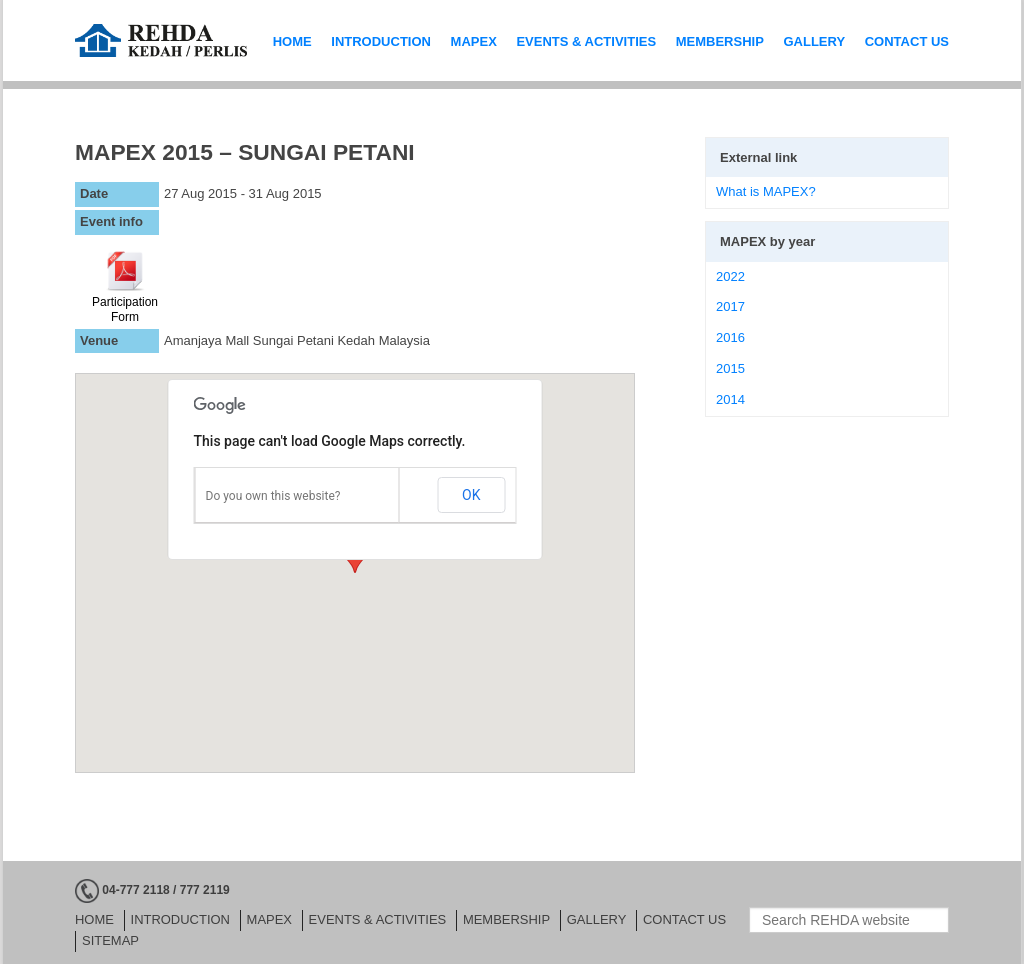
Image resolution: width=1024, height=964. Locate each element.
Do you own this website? (273, 496)
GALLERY (814, 41)
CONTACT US (907, 41)
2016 (730, 337)
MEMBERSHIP (720, 41)
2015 (730, 368)
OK (471, 495)
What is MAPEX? (766, 191)
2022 (730, 276)
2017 (730, 306)
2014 (730, 399)
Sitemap (108, 941)
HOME (292, 41)
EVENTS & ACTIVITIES (586, 41)
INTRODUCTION (381, 41)
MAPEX (474, 41)
